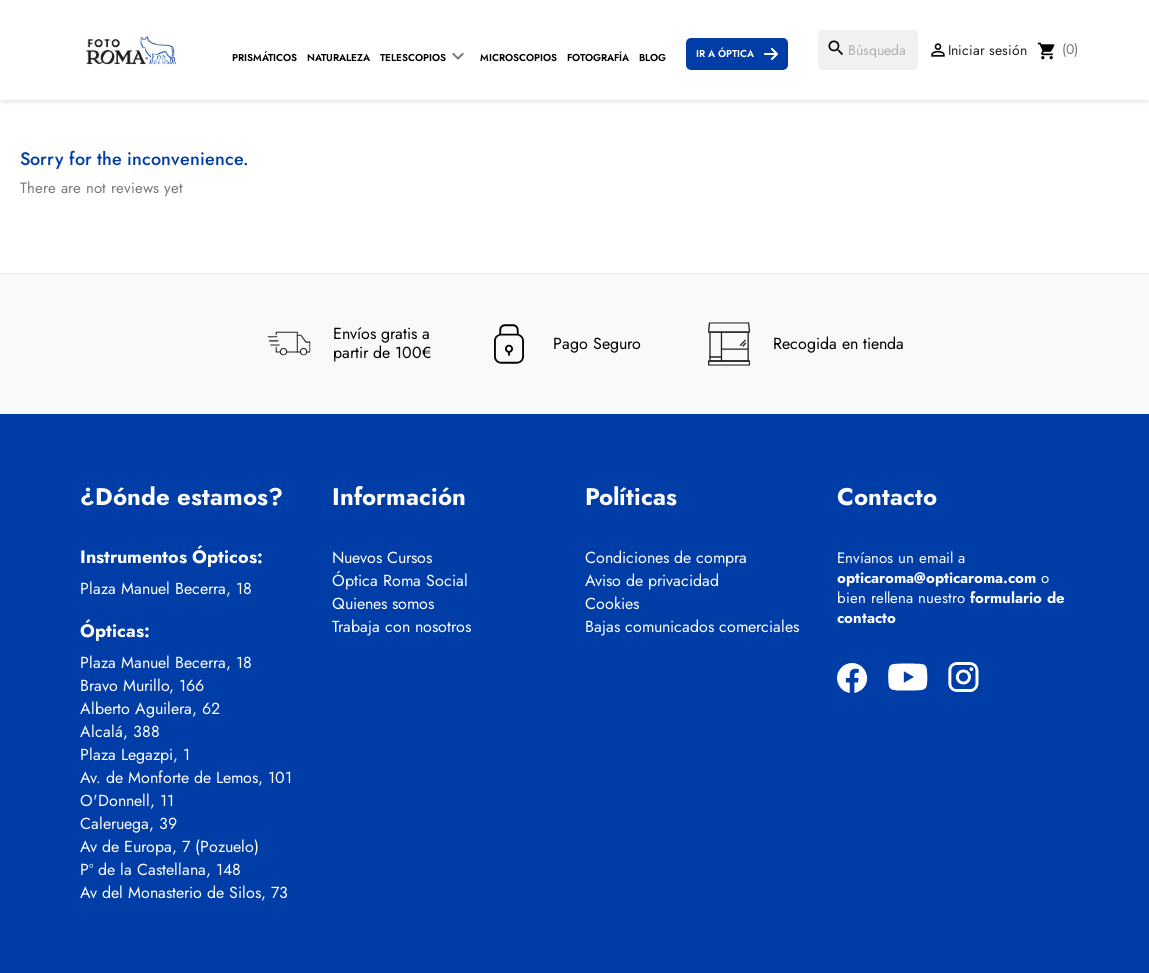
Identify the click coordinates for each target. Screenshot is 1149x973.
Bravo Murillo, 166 (142, 686)
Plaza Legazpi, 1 (135, 755)
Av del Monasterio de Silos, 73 (184, 893)
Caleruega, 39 (128, 824)
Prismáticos (264, 57)
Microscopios (518, 57)
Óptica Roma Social (400, 581)
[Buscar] (868, 50)
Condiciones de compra (666, 558)
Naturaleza (338, 57)
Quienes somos (383, 604)
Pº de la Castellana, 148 (160, 870)
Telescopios (413, 57)
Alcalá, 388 (120, 732)
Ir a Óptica (725, 53)
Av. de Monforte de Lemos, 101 (186, 778)
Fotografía (598, 57)
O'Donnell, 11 (127, 801)
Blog (652, 57)
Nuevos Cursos (382, 558)
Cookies (612, 604)
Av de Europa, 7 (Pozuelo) (169, 847)
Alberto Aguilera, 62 (150, 709)
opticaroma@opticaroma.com (936, 578)
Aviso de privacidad (652, 581)
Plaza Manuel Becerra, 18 (166, 589)
